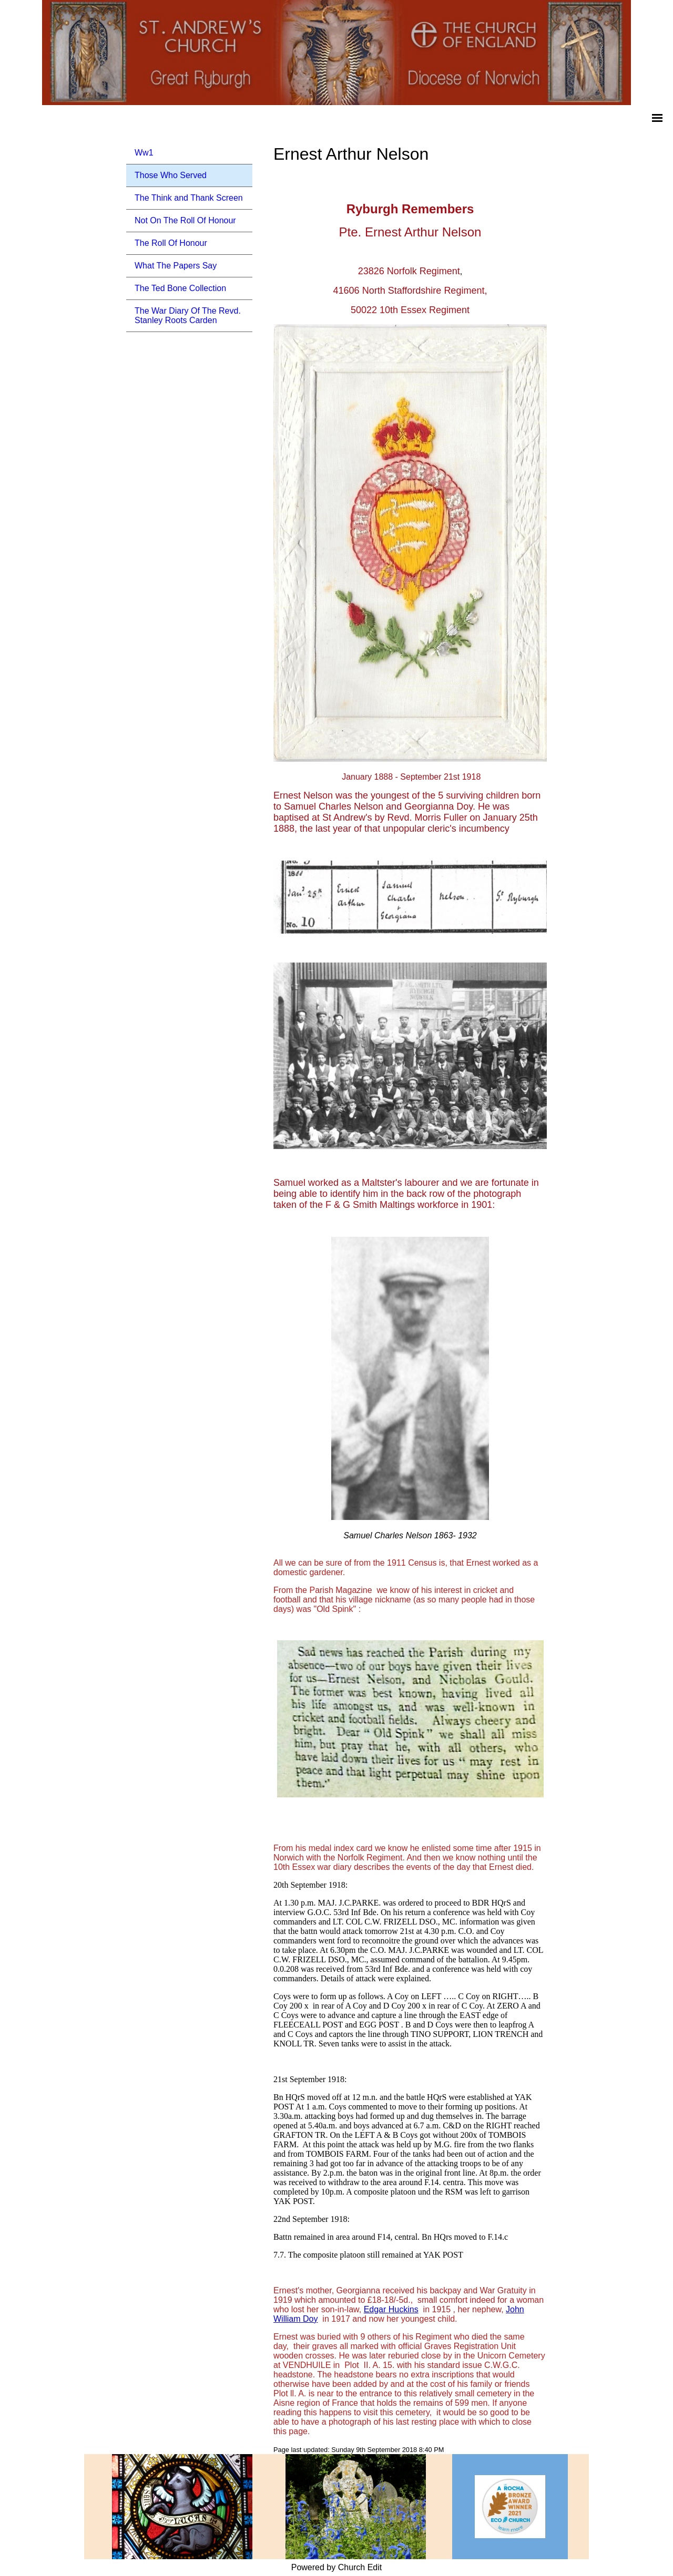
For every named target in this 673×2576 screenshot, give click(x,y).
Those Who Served (171, 175)
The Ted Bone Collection (180, 288)
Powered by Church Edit (336, 2567)
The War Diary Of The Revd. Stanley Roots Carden (188, 315)
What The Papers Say (176, 265)
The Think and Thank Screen (189, 197)
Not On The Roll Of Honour (185, 220)
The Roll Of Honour (171, 243)
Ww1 (144, 152)
